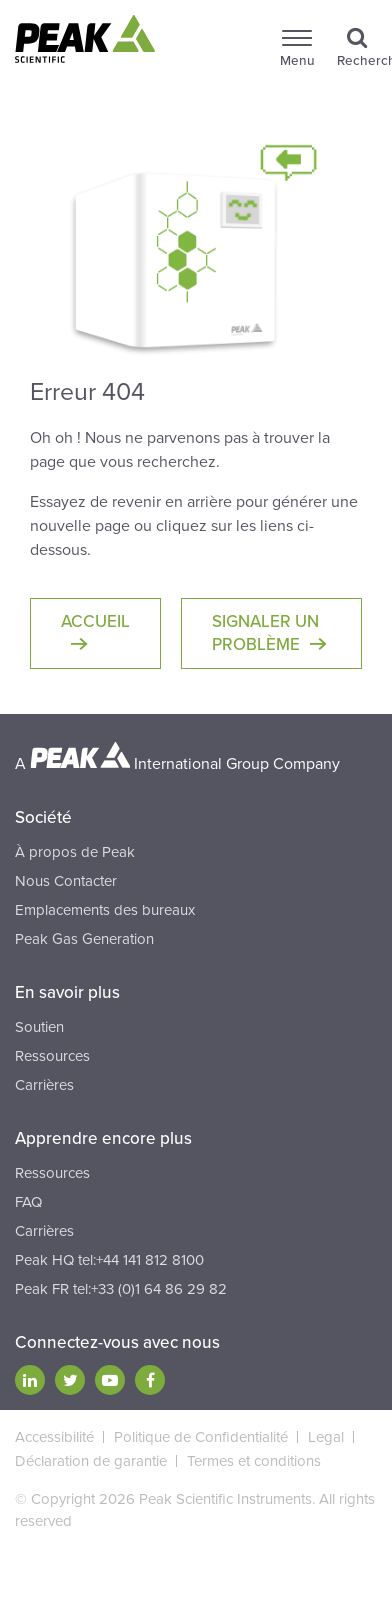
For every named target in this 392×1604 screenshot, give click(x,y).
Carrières (44, 1085)
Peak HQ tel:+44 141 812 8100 (109, 1260)
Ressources (52, 1056)
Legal (326, 1437)
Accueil (95, 621)
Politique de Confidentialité (201, 1437)
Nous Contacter (66, 881)
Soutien (39, 1027)
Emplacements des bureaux (105, 910)
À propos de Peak (75, 852)
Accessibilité (54, 1437)
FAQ (28, 1202)
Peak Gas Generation (84, 939)
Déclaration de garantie (91, 1461)
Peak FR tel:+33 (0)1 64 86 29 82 (121, 1289)
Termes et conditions (254, 1461)
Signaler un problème (265, 633)
